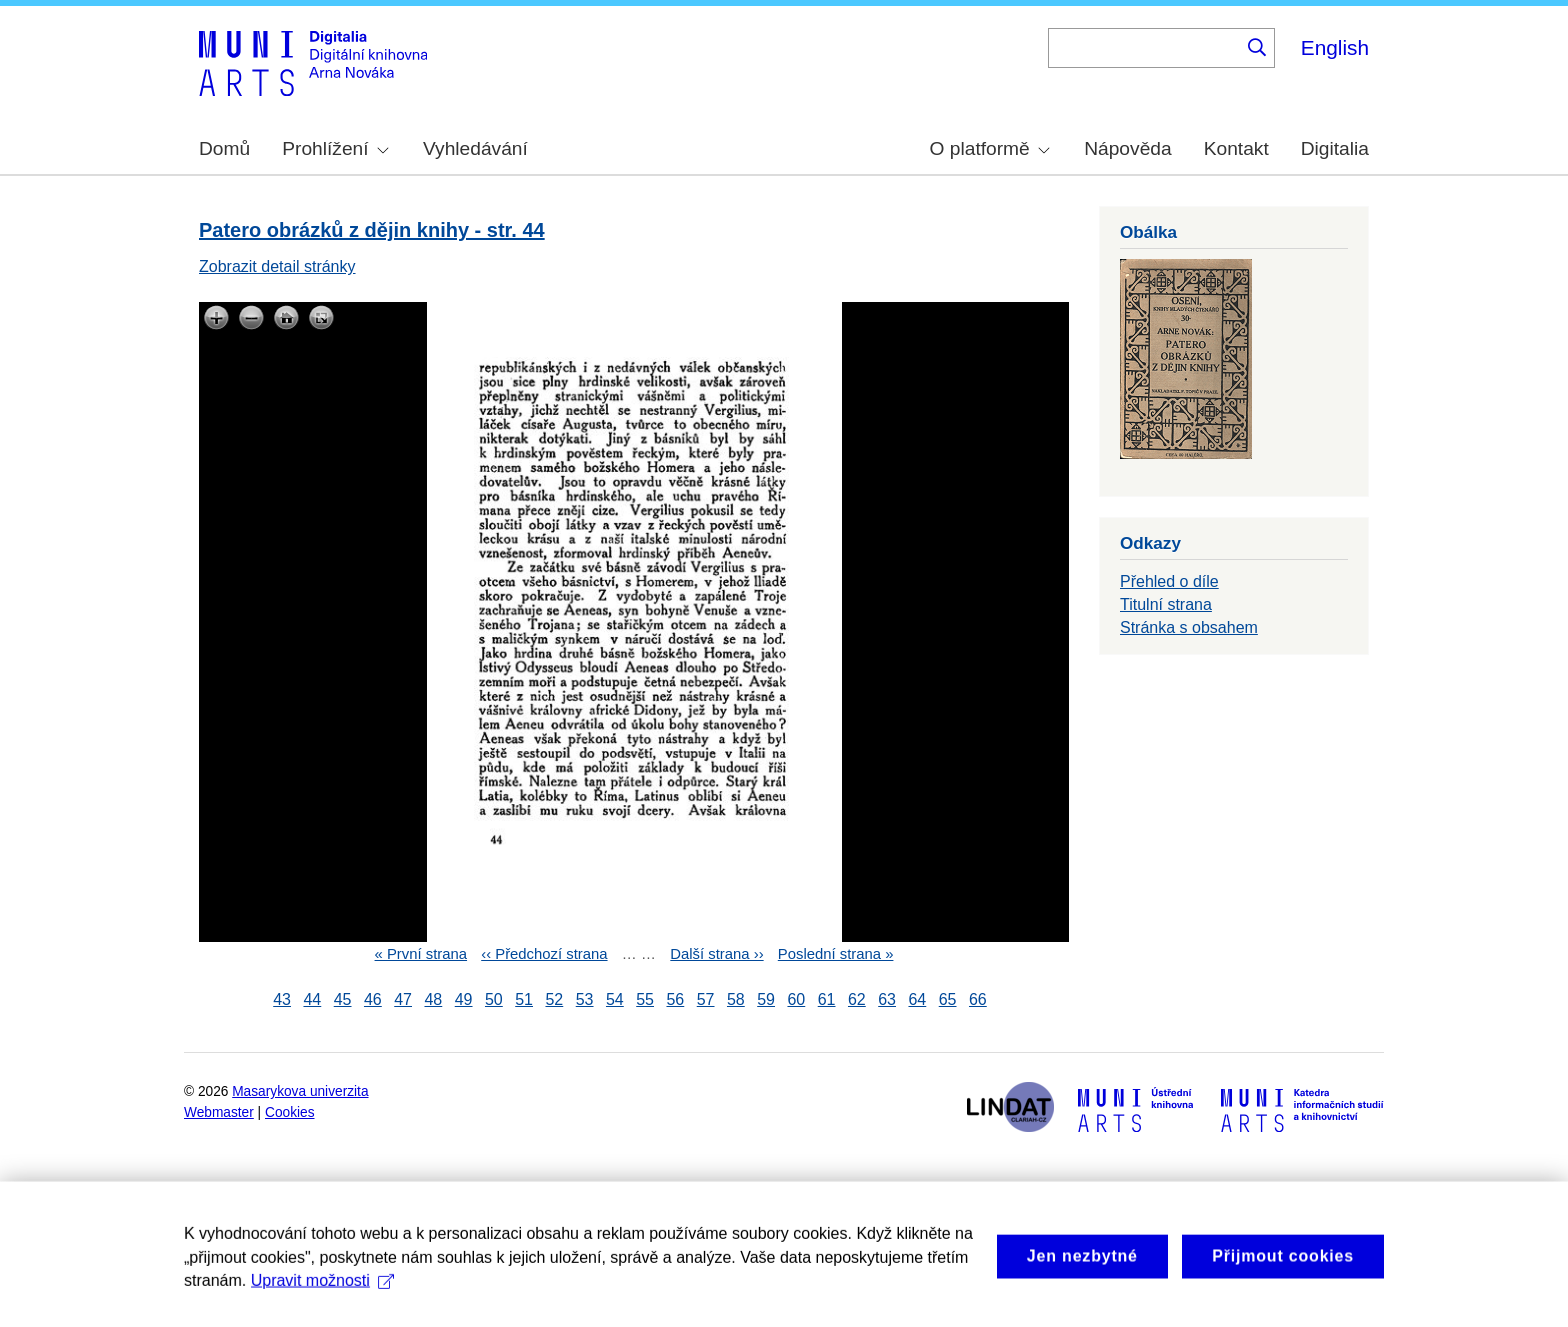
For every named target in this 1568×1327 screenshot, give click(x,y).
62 (857, 999)
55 (645, 999)
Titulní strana (1166, 604)
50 (494, 999)
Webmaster (219, 1112)
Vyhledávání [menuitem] (475, 148)
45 (343, 999)
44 (312, 999)
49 (464, 999)
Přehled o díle (1169, 581)
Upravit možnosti (322, 1300)
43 (282, 999)
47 (403, 999)
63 (887, 999)
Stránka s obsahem (1189, 627)
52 (554, 999)
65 (948, 999)
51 (524, 999)
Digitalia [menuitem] (1335, 148)
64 (917, 999)
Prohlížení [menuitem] (335, 148)
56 (675, 999)
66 (978, 999)
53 (585, 999)
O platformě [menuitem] (990, 148)
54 (615, 999)
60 (796, 999)
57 (706, 999)
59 (766, 999)
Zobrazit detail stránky (277, 266)
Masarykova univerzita (300, 1091)
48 (433, 999)
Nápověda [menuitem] (1127, 148)
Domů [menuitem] (224, 148)
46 (373, 999)
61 (827, 999)
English (1335, 47)
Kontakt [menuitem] (1236, 148)
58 (736, 999)
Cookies (290, 1112)
